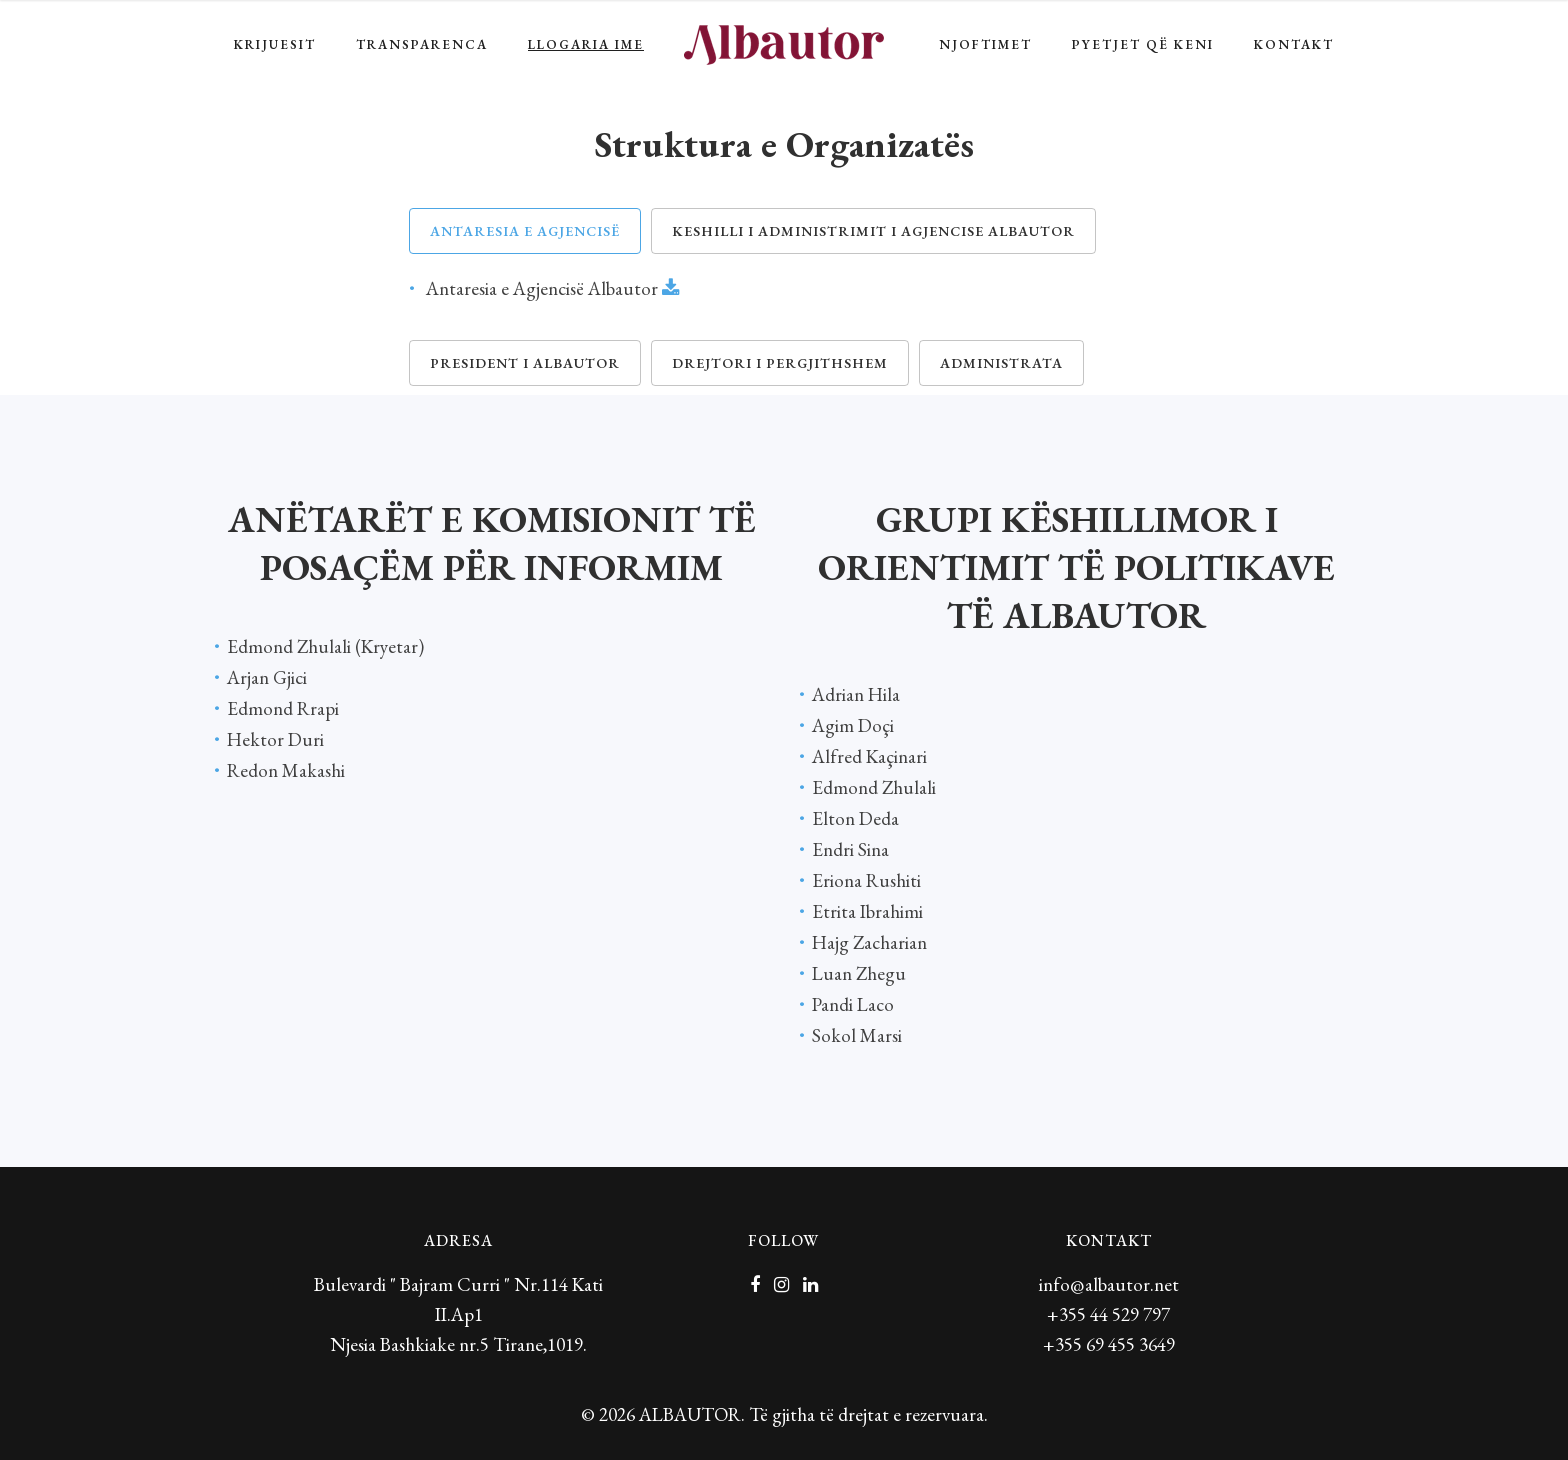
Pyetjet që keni (1143, 44)
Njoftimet (985, 44)
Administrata (1001, 363)
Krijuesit (275, 44)
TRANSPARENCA (422, 44)
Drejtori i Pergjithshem (780, 363)
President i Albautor (525, 363)
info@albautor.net (1109, 1284)
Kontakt (1294, 44)
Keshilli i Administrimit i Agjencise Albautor (873, 231)
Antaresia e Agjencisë (525, 231)
